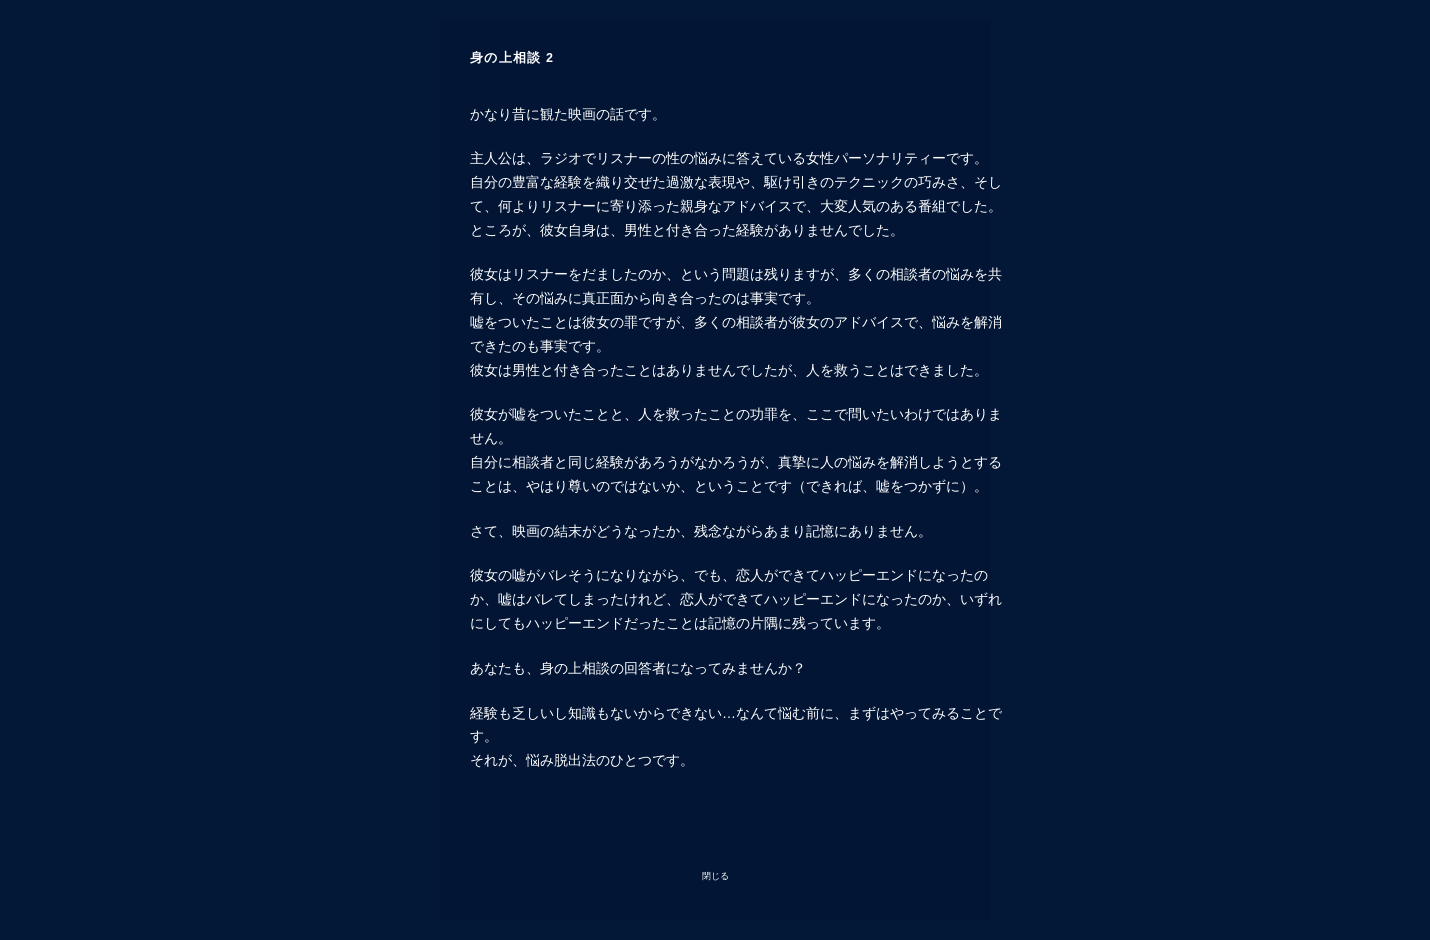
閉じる (715, 876)
